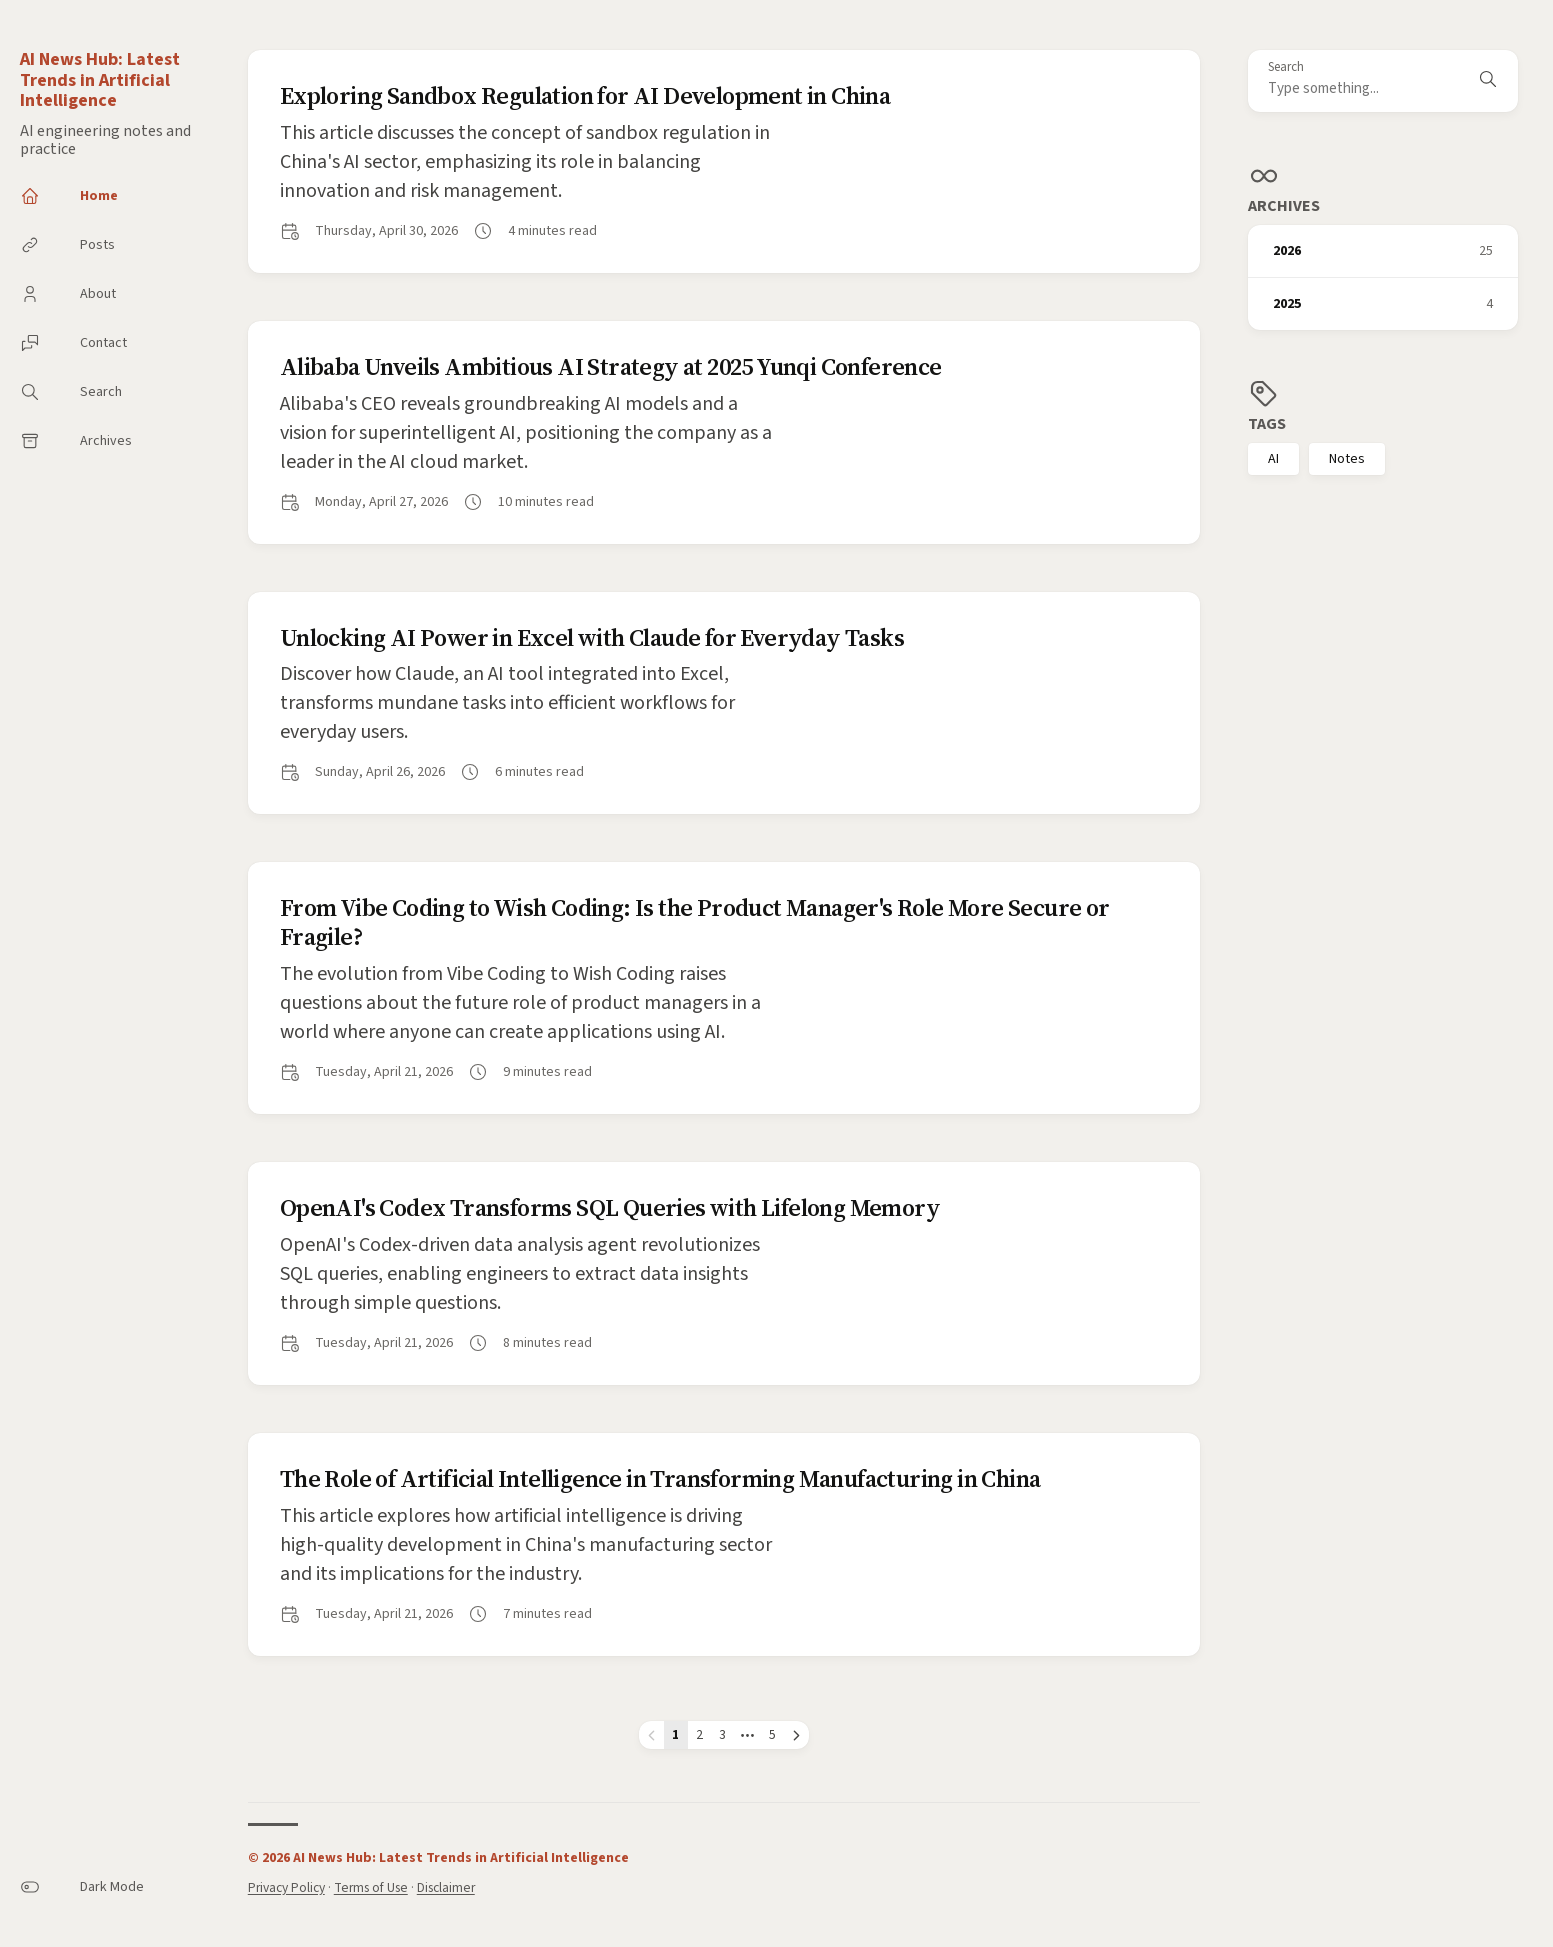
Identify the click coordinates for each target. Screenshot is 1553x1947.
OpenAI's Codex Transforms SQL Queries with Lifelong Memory (610, 1207)
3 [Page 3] (722, 1734)
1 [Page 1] (675, 1734)
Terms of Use (371, 1887)
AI (1273, 459)
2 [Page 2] (699, 1734)
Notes (1347, 459)
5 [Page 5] (772, 1734)
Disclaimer (446, 1887)
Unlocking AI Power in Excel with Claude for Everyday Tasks (592, 637)
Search (1286, 67)
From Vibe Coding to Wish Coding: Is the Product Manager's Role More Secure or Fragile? (695, 922)
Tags (1267, 424)
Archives (1284, 206)
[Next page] (796, 1735)
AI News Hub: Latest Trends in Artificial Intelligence (100, 80)
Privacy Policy (286, 1887)
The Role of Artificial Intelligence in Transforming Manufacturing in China (660, 1478)
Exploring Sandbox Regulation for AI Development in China (585, 95)
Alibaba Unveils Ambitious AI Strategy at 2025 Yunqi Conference (611, 366)
